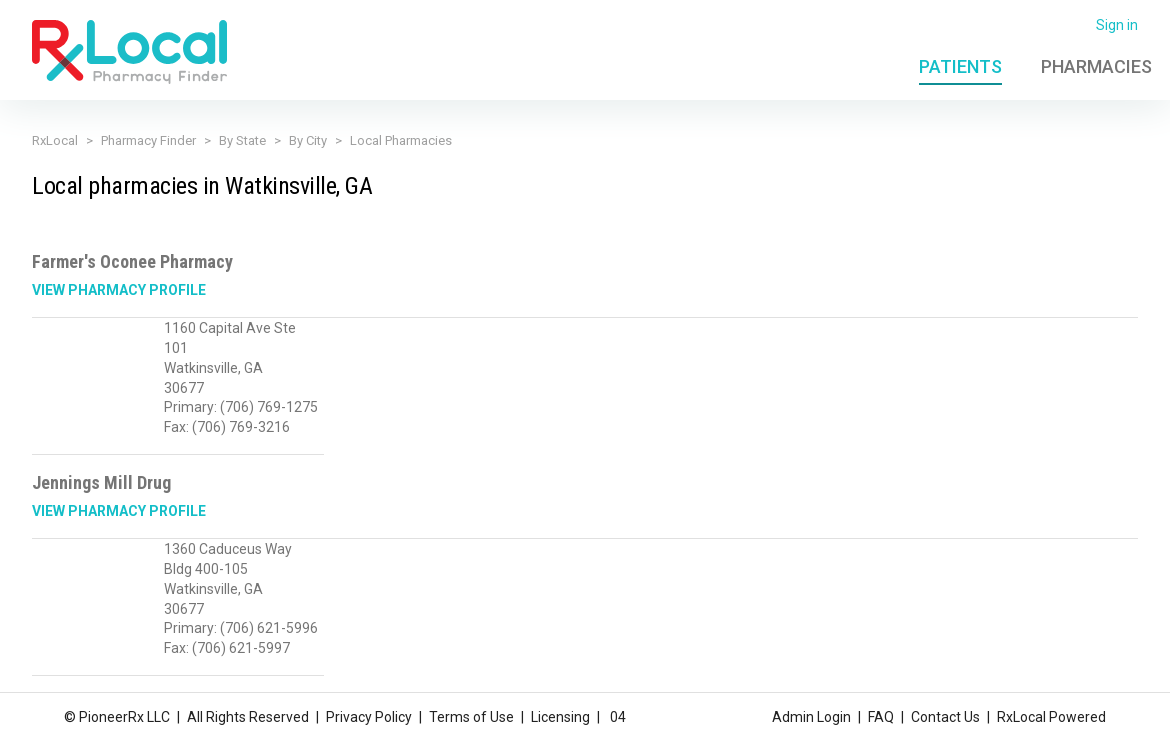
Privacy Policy (369, 714)
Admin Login (811, 714)
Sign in (1117, 25)
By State (242, 140)
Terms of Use (471, 714)
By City (308, 140)
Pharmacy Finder (148, 140)
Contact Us (945, 714)
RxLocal (55, 140)
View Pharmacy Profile (119, 290)
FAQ (881, 714)
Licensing (560, 714)
